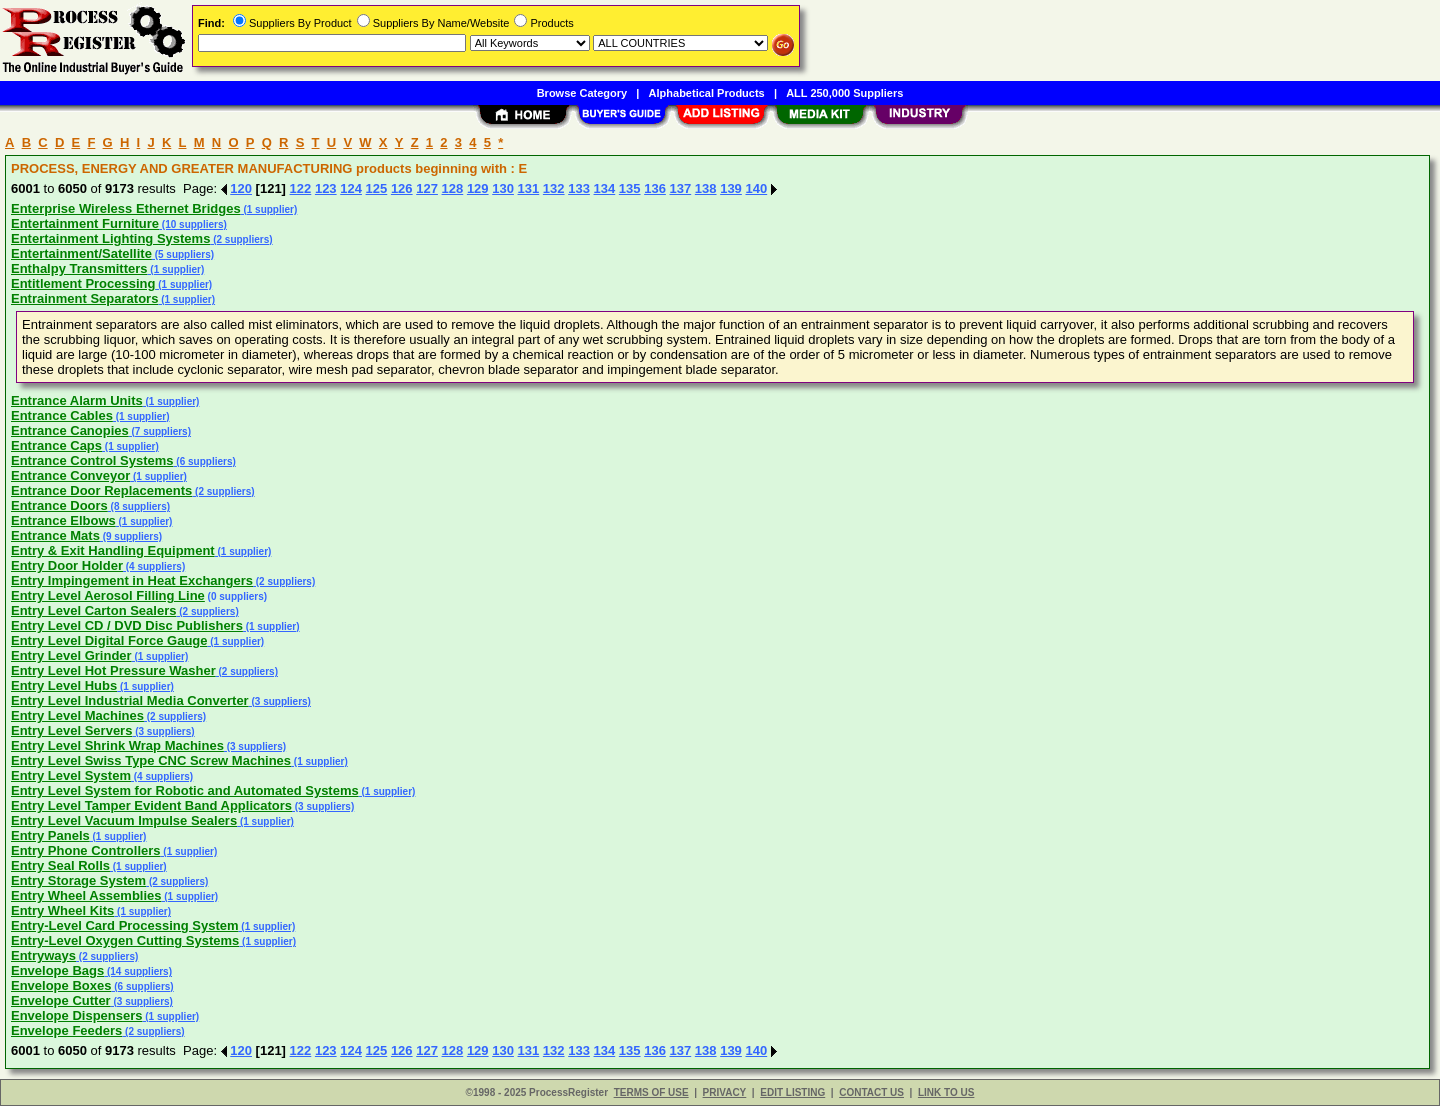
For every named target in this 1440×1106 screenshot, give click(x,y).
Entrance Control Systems (92, 460)
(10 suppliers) (193, 224)
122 (301, 188)
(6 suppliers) (205, 461)
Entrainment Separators (84, 298)
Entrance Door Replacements (101, 490)
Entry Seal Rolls (60, 865)
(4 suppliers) (154, 566)
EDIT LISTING (792, 1092)
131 (529, 188)
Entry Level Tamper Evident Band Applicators (151, 805)
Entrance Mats (55, 535)
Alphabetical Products (707, 93)
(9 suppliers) (131, 536)
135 (630, 188)
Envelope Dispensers (77, 1015)
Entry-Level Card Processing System (125, 925)
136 (655, 188)
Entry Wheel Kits (62, 910)
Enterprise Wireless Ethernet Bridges (126, 208)
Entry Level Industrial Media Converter (130, 700)
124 (351, 188)
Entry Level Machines (77, 715)
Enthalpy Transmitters (79, 268)
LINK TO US (946, 1092)
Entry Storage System (78, 880)
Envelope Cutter (61, 1000)
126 (402, 188)
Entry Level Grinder (71, 655)
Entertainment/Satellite (81, 253)
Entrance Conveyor (70, 475)
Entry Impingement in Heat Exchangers (132, 580)
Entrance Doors (59, 505)
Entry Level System (71, 775)
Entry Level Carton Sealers (93, 610)
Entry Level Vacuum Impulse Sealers (124, 820)
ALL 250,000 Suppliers (844, 93)
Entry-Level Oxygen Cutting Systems (125, 940)
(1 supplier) (269, 209)
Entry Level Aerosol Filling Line (108, 595)
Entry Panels (50, 835)
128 (453, 188)
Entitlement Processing (83, 283)
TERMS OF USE (651, 1092)
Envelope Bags (57, 970)
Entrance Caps (56, 445)
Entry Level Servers (71, 730)
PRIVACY (725, 1092)
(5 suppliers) (183, 254)
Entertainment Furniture (85, 223)
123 (326, 188)
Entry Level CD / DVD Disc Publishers (127, 625)
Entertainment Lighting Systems (110, 238)
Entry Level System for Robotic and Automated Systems (185, 790)
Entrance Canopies (70, 430)
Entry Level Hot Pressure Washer (113, 670)
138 (706, 188)
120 (241, 188)
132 (554, 188)
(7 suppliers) (160, 431)
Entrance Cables (62, 415)
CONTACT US (871, 1092)
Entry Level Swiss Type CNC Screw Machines (151, 760)
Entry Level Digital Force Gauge (109, 640)
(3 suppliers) (280, 701)
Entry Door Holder (67, 565)
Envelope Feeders (66, 1030)
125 (377, 188)
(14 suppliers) (138, 971)
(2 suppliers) (241, 239)
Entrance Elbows (63, 520)
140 (756, 188)
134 (605, 188)
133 (579, 188)
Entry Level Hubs (64, 685)
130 (503, 188)
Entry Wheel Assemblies (86, 895)
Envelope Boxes (61, 985)
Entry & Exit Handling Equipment (113, 550)
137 (681, 188)
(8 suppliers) (139, 506)
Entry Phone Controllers (86, 850)
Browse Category (582, 93)
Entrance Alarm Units (77, 400)
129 (478, 188)
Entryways (43, 955)
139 (731, 188)
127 (427, 188)
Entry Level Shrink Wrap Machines (117, 745)
